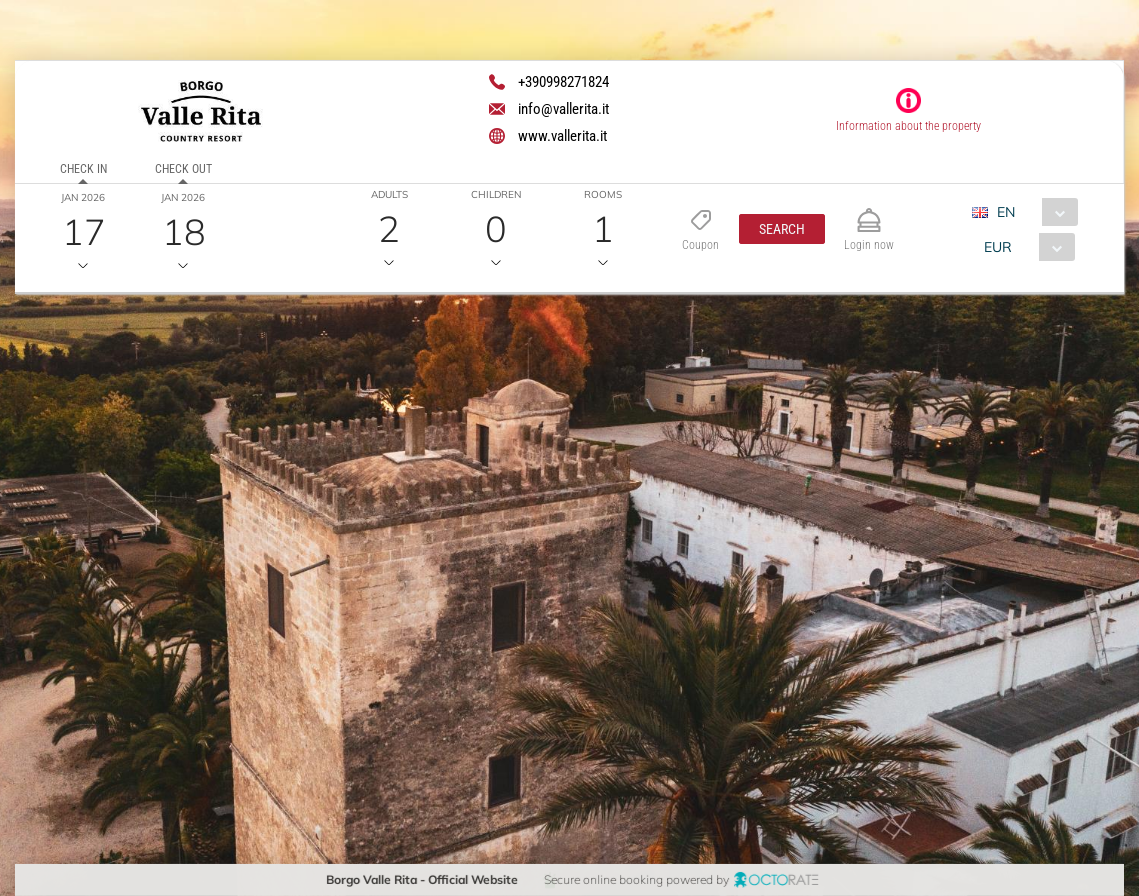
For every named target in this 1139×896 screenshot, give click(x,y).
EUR (998, 247)
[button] (782, 229)
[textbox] (163, 450)
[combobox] (1032, 212)
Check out (183, 169)
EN (1006, 212)
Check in (83, 169)
